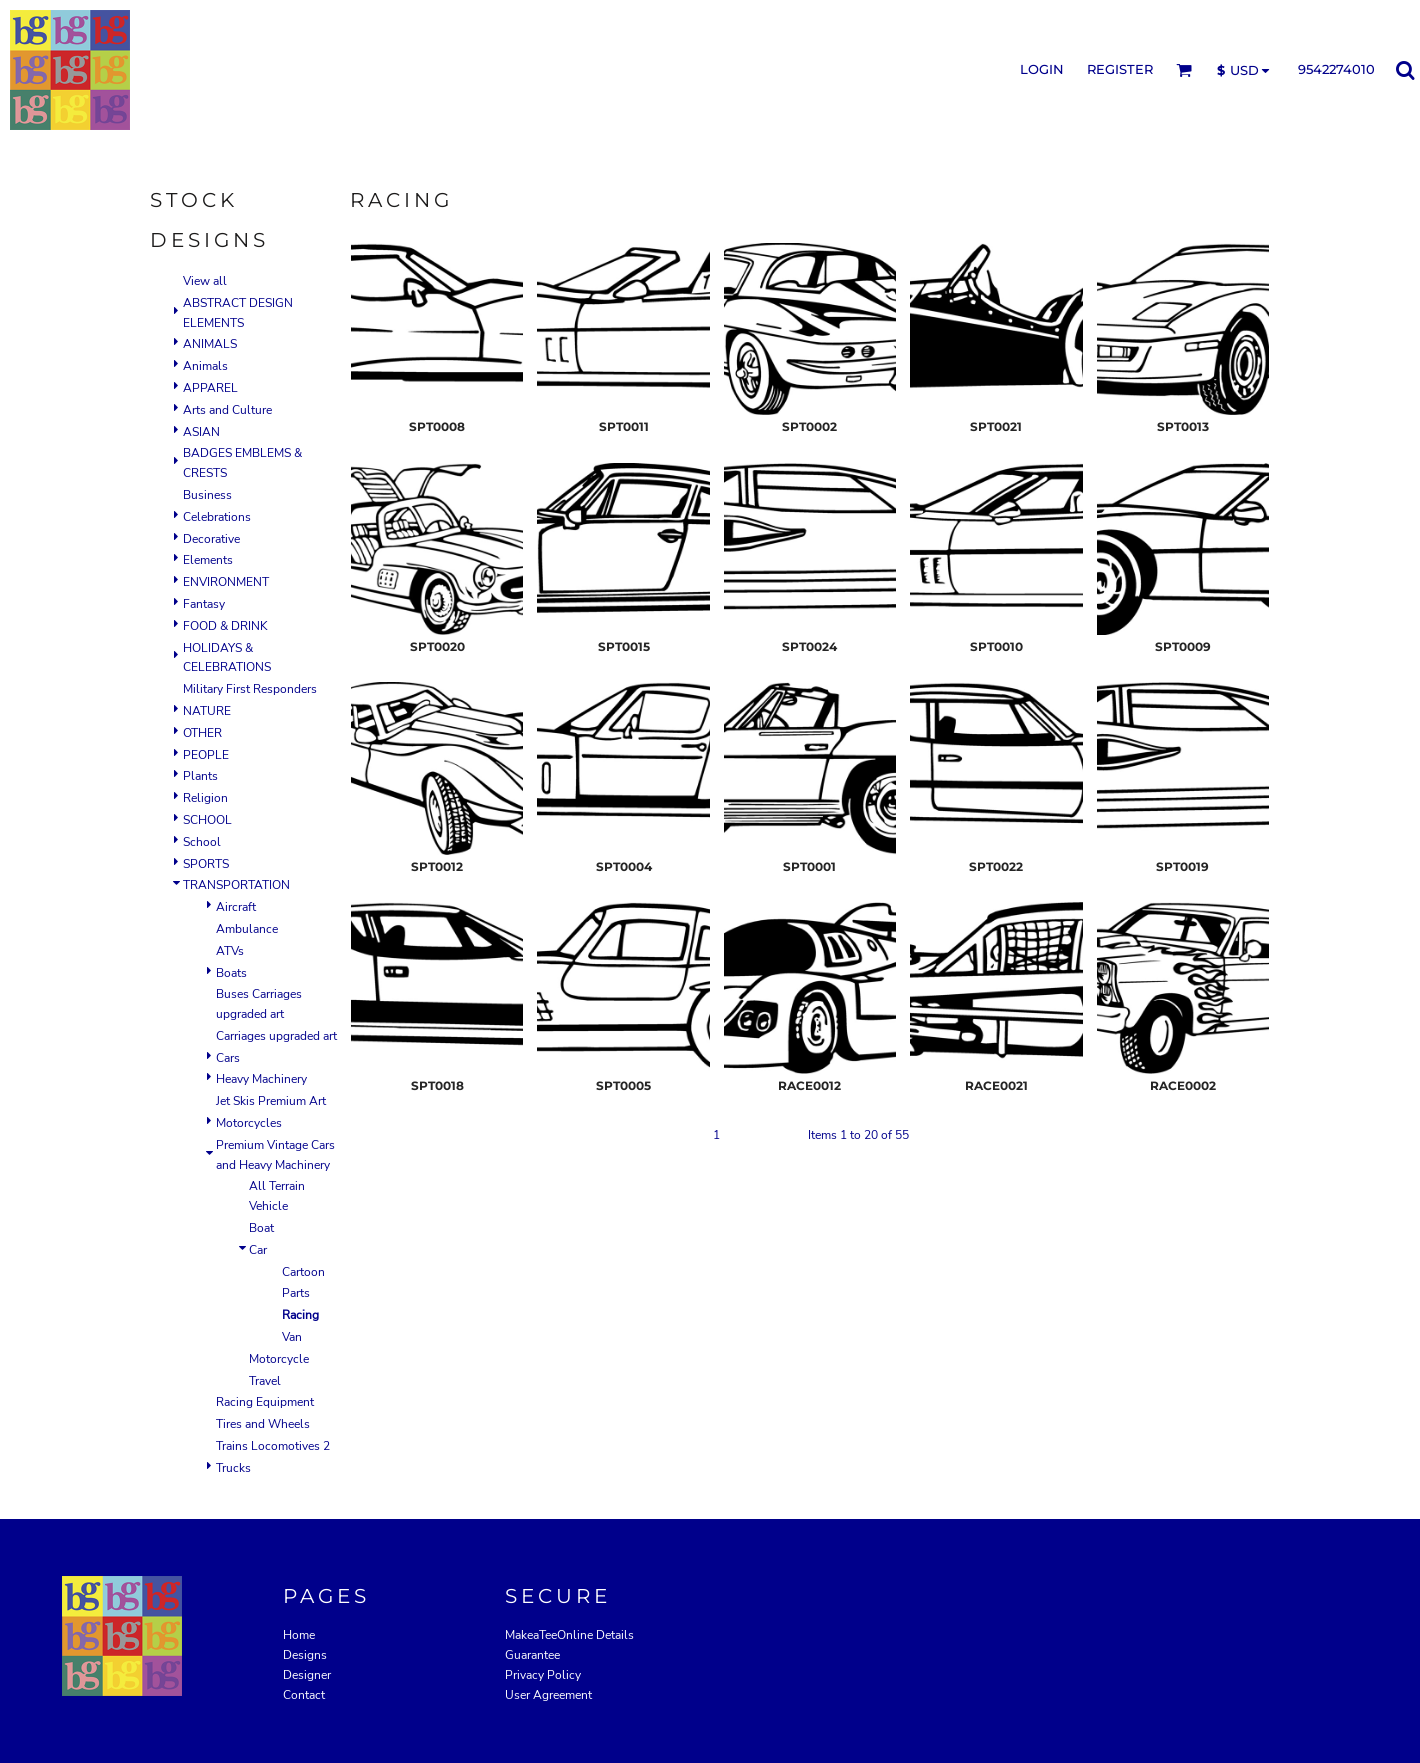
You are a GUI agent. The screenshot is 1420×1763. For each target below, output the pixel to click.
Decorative (211, 539)
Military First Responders (250, 689)
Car (258, 1250)
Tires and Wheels (263, 1424)
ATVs (230, 951)
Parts (296, 1293)
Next (780, 1135)
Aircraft (236, 907)
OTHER (202, 733)
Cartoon (303, 1272)
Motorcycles (249, 1123)
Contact (304, 1695)
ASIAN (201, 432)
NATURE (207, 711)
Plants (200, 776)
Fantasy (204, 604)
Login (1042, 69)
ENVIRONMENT (226, 582)
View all (205, 281)
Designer (307, 1675)
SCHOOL (207, 820)
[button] (1184, 70)
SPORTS (206, 864)
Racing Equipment (265, 1402)
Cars (228, 1058)
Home (299, 1635)
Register (1120, 69)
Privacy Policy (543, 1675)
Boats (231, 973)
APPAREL (210, 388)
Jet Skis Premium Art (271, 1101)
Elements (208, 560)
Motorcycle (279, 1359)
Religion (205, 798)
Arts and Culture (227, 410)
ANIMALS (210, 344)
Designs (305, 1655)
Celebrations (217, 517)
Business (207, 495)
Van (292, 1337)
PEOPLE (206, 755)
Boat (261, 1228)
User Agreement (548, 1695)
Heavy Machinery (261, 1079)
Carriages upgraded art (276, 1036)
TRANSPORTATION (236, 885)
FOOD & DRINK (225, 626)
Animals (205, 366)
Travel (265, 1381)
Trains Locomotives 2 (273, 1446)
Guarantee (532, 1655)
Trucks (233, 1468)
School (202, 842)
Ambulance (247, 929)
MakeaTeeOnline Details (569, 1635)
